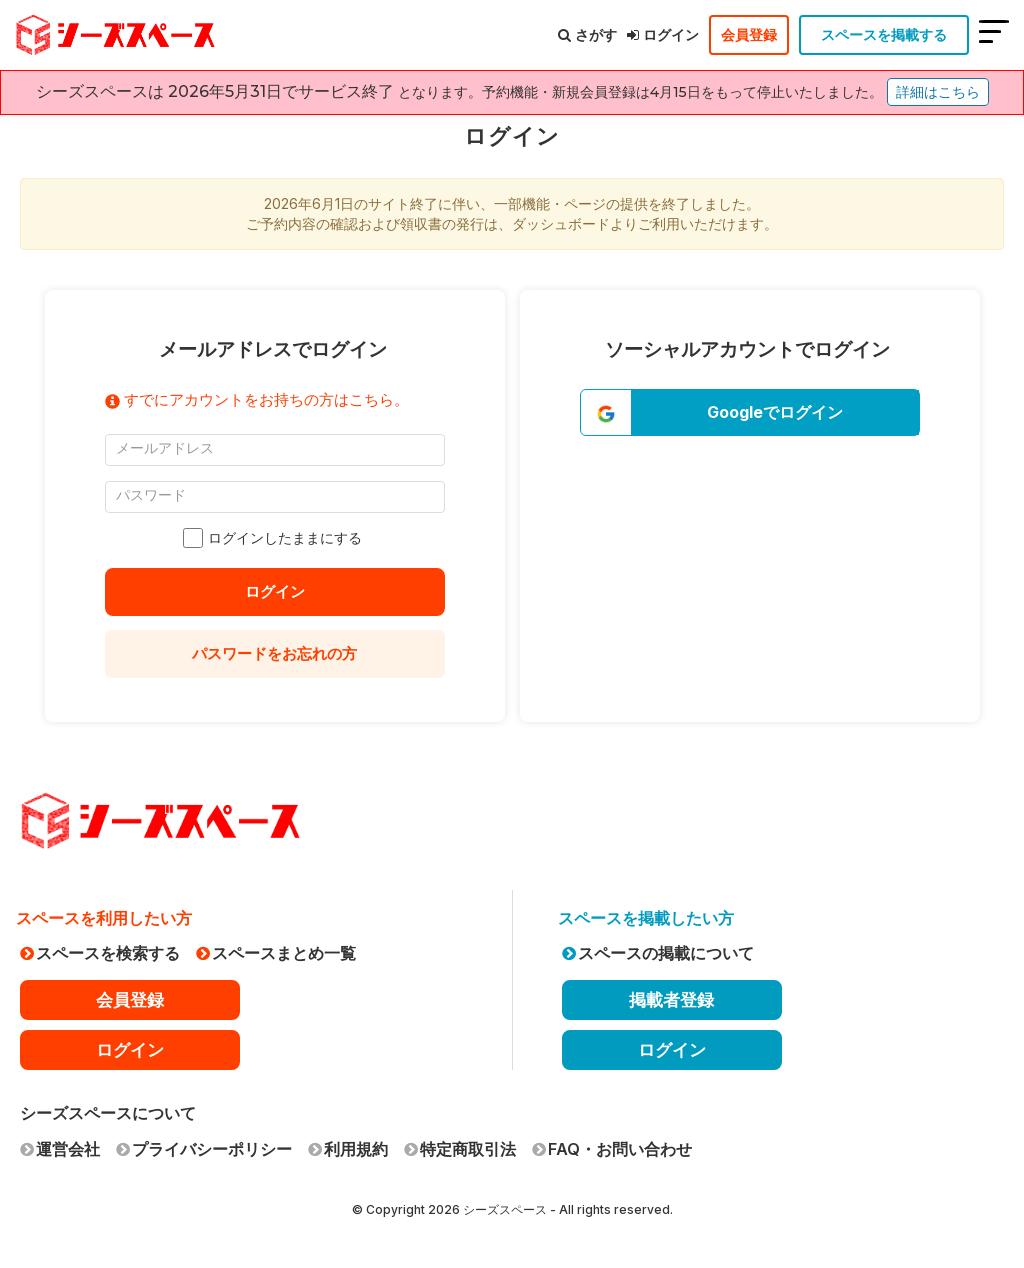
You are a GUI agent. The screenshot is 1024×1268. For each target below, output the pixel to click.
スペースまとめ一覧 (276, 953)
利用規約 (348, 1149)
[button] (750, 412)
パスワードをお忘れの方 (275, 653)
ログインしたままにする (275, 538)
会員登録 (749, 34)
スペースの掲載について (658, 953)
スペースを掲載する (884, 34)
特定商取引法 (460, 1149)
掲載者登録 (671, 1000)
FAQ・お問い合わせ (612, 1149)
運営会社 (60, 1149)
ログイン (663, 34)
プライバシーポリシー (204, 1149)
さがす (587, 34)
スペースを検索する (100, 953)
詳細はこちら (938, 92)
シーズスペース (505, 1209)
